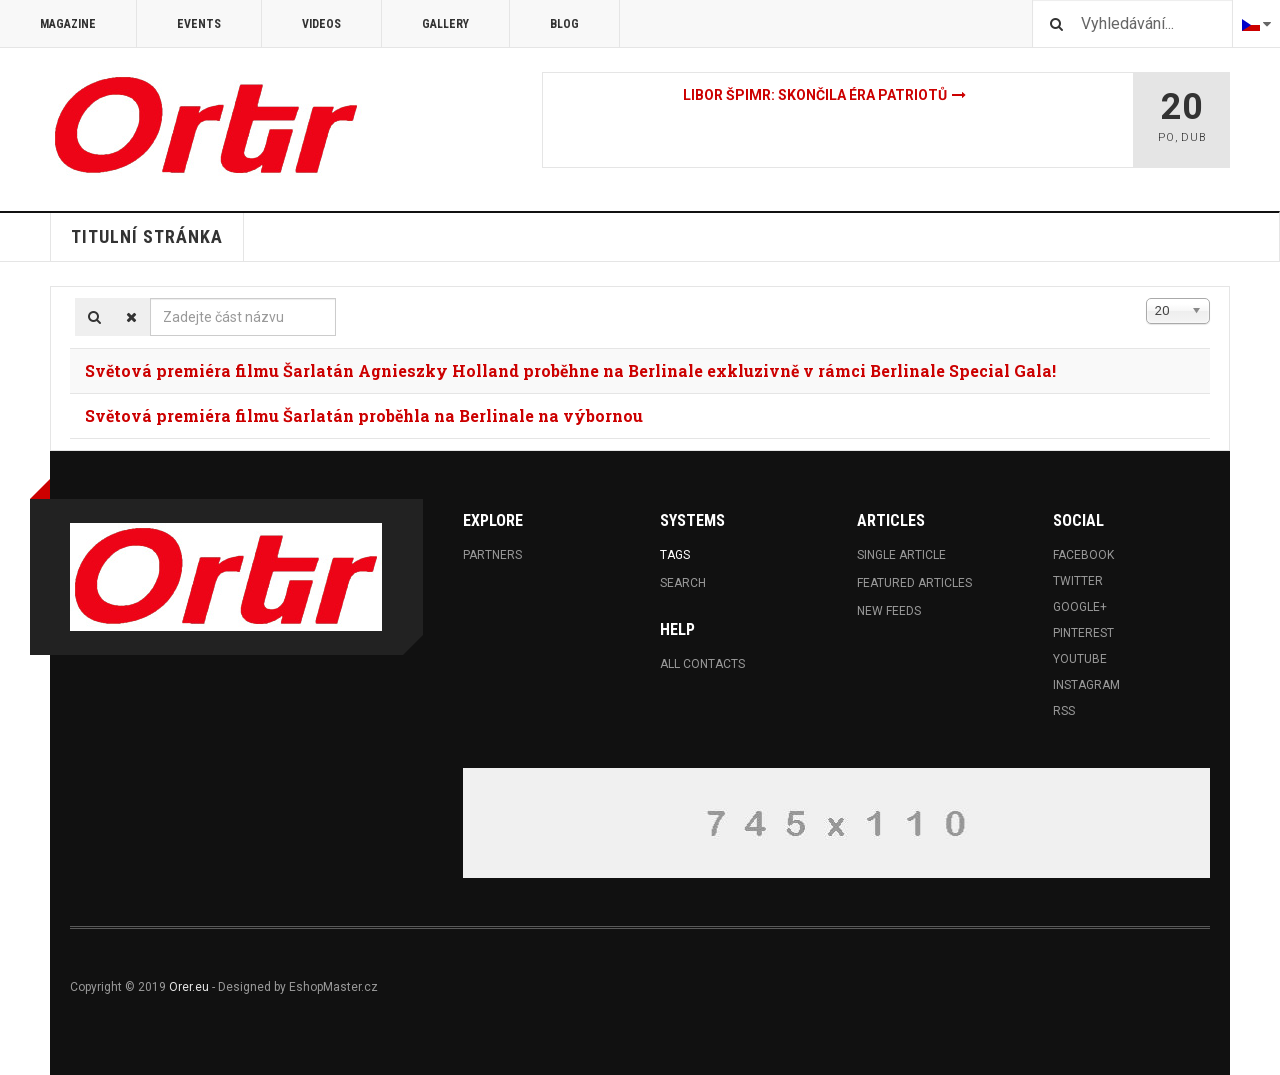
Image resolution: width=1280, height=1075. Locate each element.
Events (199, 24)
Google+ (1080, 607)
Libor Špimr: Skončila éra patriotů (815, 95)
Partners (492, 555)
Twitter (1078, 581)
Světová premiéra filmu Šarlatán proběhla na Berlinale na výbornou (364, 415)
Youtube (1080, 659)
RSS (1064, 711)
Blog (564, 24)
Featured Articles (914, 583)
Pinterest (1083, 633)
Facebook (1083, 555)
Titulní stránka (147, 236)
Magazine (68, 24)
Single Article (901, 555)
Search (683, 583)
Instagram (1086, 685)
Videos (321, 24)
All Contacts (702, 664)
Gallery (445, 24)
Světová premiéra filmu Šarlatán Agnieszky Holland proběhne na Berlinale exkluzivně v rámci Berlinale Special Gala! (570, 370)
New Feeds (889, 611)
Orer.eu (189, 987)
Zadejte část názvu (150, 298)
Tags (675, 555)
